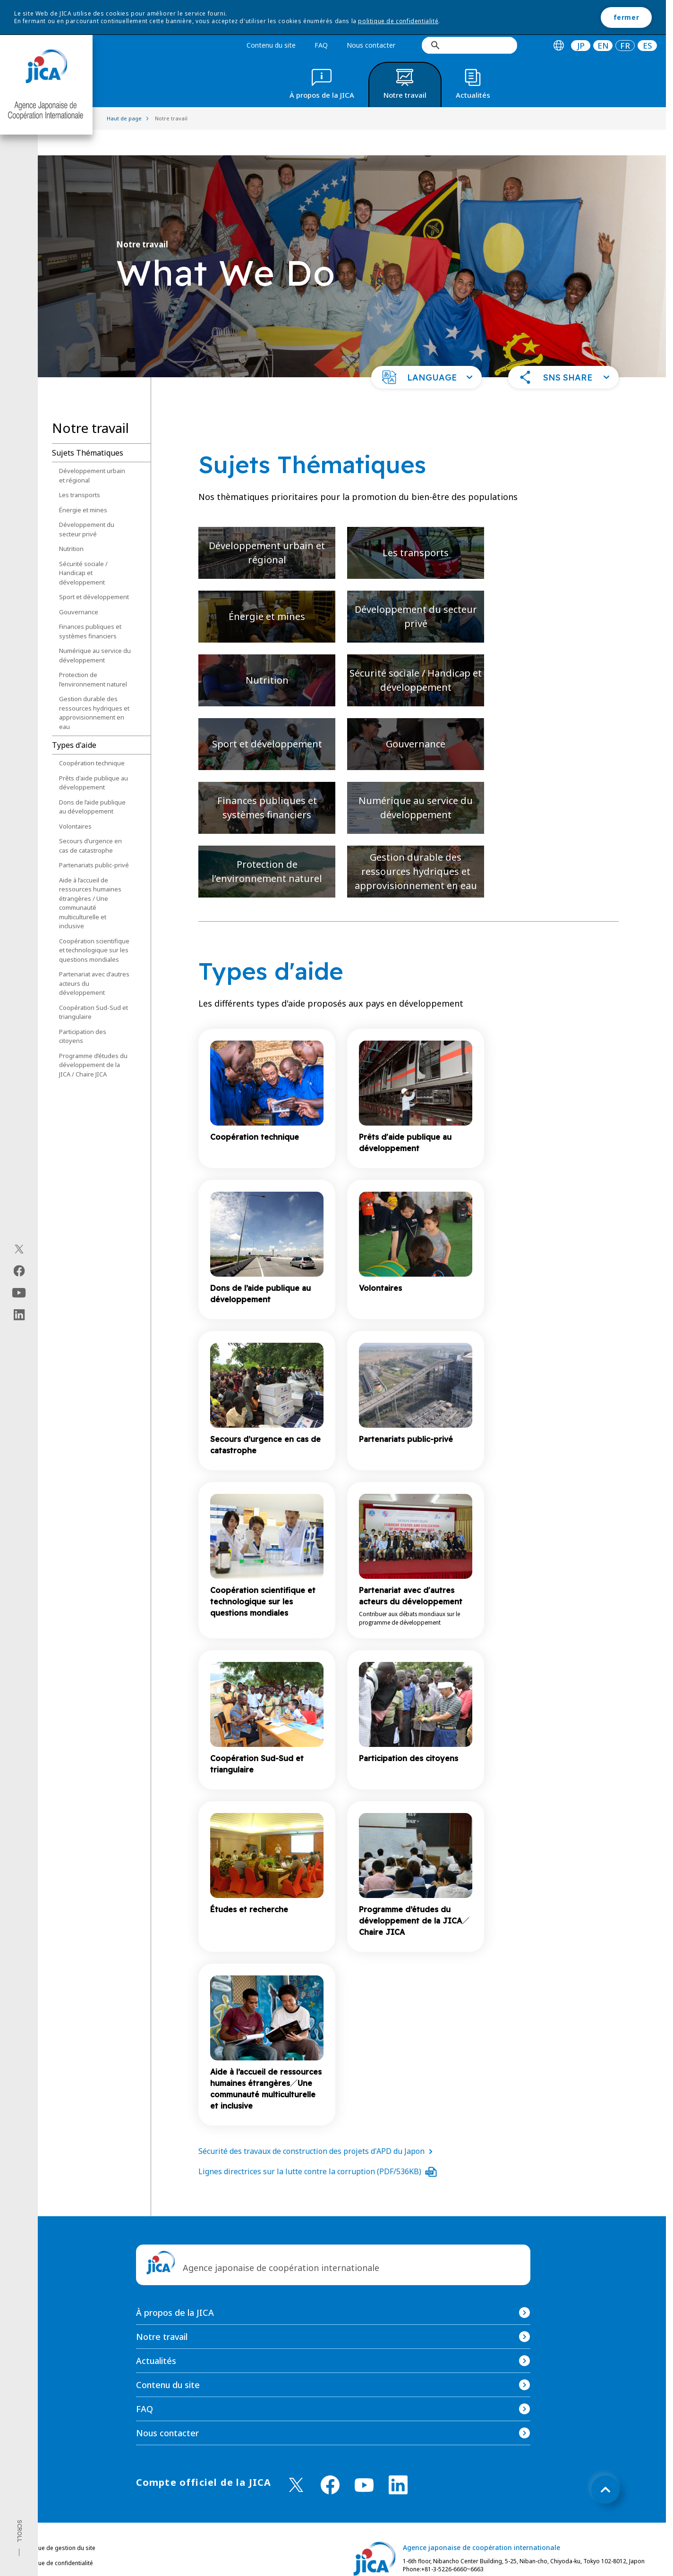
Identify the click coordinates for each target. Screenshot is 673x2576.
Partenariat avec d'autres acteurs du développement (94, 957)
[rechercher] (473, 45)
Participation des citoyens (82, 1011)
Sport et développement (94, 571)
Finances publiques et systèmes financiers (90, 606)
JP (581, 45)
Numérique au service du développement (95, 630)
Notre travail (161, 2311)
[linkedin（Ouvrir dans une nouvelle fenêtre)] (19, 1315)
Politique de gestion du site (58, 2522)
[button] (426, 351)
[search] (469, 45)
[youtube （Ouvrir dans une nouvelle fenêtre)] (364, 2459)
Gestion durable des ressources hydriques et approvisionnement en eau (94, 687)
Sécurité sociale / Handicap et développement (83, 547)
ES (647, 45)
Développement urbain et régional (92, 450)
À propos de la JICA (175, 2287)
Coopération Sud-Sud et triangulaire (93, 987)
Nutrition (71, 523)
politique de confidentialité (398, 21)
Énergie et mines (83, 484)
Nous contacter (371, 45)
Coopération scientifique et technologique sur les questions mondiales (94, 924)
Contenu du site (271, 45)
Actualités (156, 2335)
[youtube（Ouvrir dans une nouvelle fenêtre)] (19, 1293)
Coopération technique (92, 737)
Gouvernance (78, 586)
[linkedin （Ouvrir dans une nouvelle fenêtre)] (398, 2459)
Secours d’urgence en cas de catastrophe (90, 820)
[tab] (558, 45)
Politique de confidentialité (57, 2538)
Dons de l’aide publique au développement (92, 781)
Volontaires (75, 801)
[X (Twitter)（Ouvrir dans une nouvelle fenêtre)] (19, 1249)
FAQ (321, 45)
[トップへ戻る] (605, 2464)
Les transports (79, 469)
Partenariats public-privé (94, 839)
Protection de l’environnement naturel (93, 654)
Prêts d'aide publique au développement (93, 757)
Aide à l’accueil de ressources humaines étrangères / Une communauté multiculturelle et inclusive (90, 877)
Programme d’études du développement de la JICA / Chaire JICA (93, 1039)
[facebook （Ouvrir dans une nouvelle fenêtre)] (330, 2459)
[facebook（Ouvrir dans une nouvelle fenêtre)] (19, 1271)
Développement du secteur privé (86, 504)
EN (603, 45)
